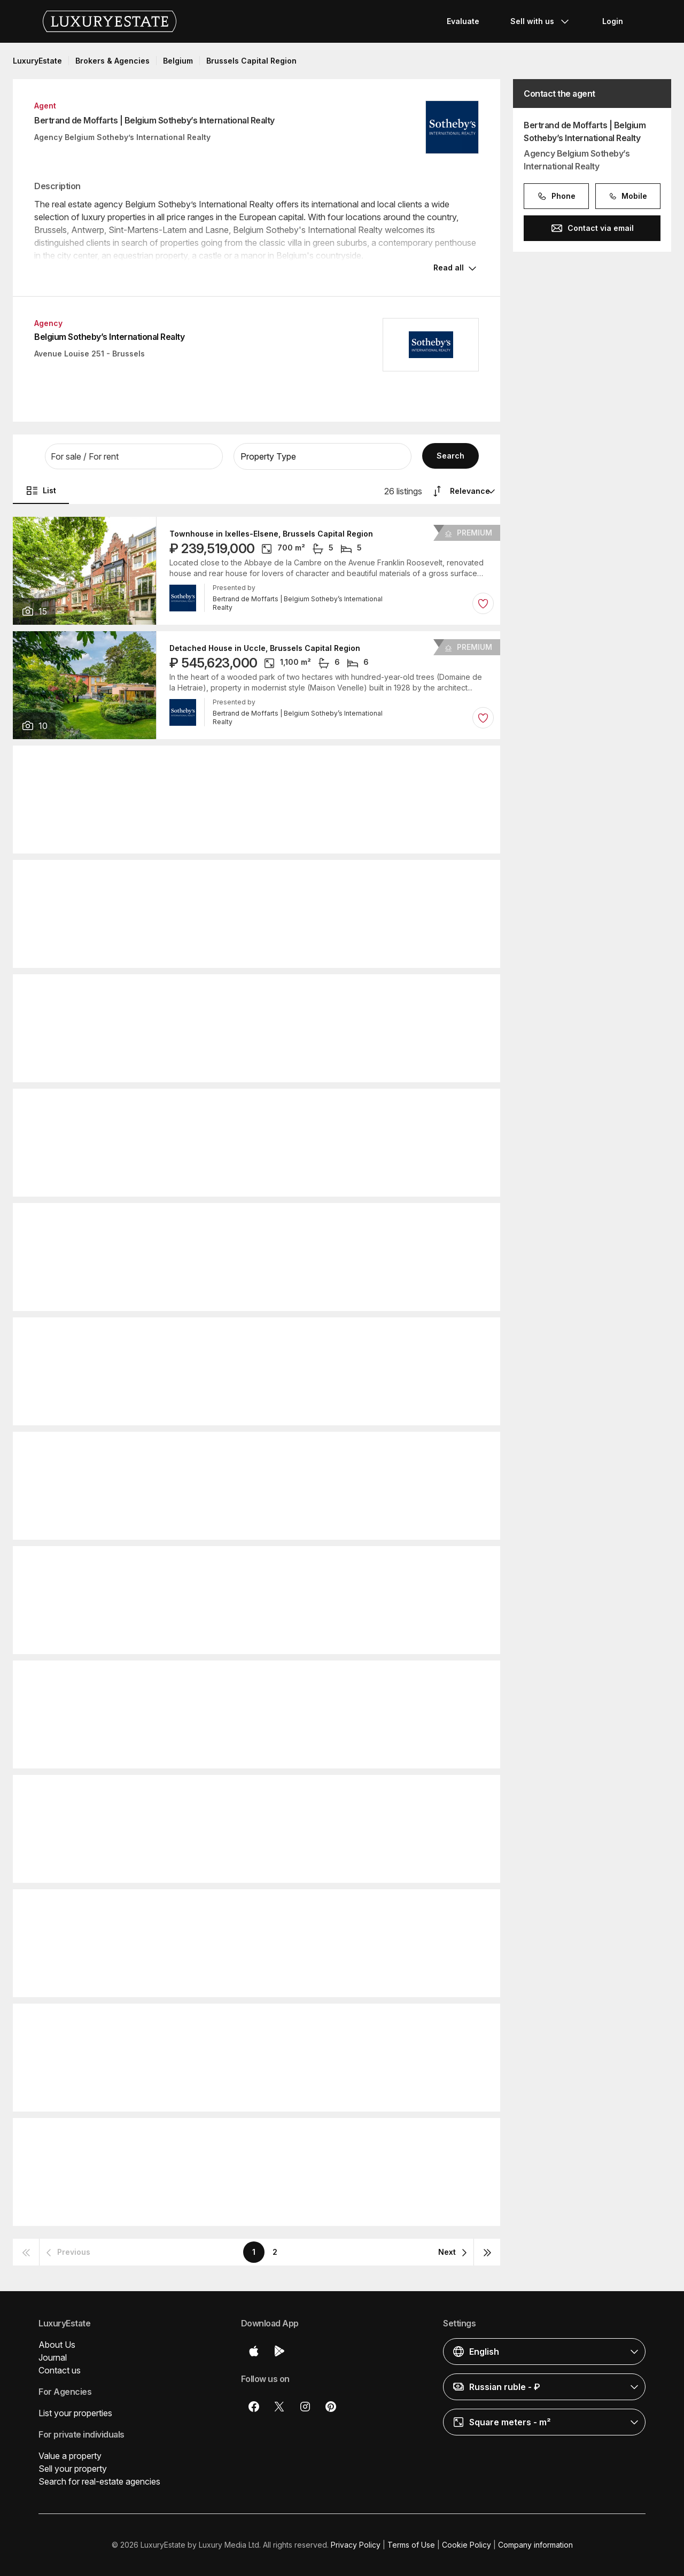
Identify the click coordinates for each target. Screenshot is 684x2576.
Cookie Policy (466, 2544)
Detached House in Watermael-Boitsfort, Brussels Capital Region (292, 1334)
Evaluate (463, 21)
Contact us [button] (59, 2370)
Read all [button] (448, 267)
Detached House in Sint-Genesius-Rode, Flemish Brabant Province (295, 762)
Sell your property (72, 2468)
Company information (535, 2544)
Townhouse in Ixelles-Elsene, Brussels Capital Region (271, 534)
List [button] (41, 490)
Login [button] (612, 21)
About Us (56, 2344)
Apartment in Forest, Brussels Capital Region (253, 877)
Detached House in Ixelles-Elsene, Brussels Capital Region (280, 1792)
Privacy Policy (355, 2544)
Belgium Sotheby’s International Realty (109, 336)
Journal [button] (52, 2357)
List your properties (75, 2413)
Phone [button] (556, 196)
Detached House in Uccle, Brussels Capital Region (264, 648)
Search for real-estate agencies (99, 2481)
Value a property (70, 2455)
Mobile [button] (628, 196)
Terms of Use (411, 2544)
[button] (134, 456)
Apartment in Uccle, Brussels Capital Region (252, 1563)
